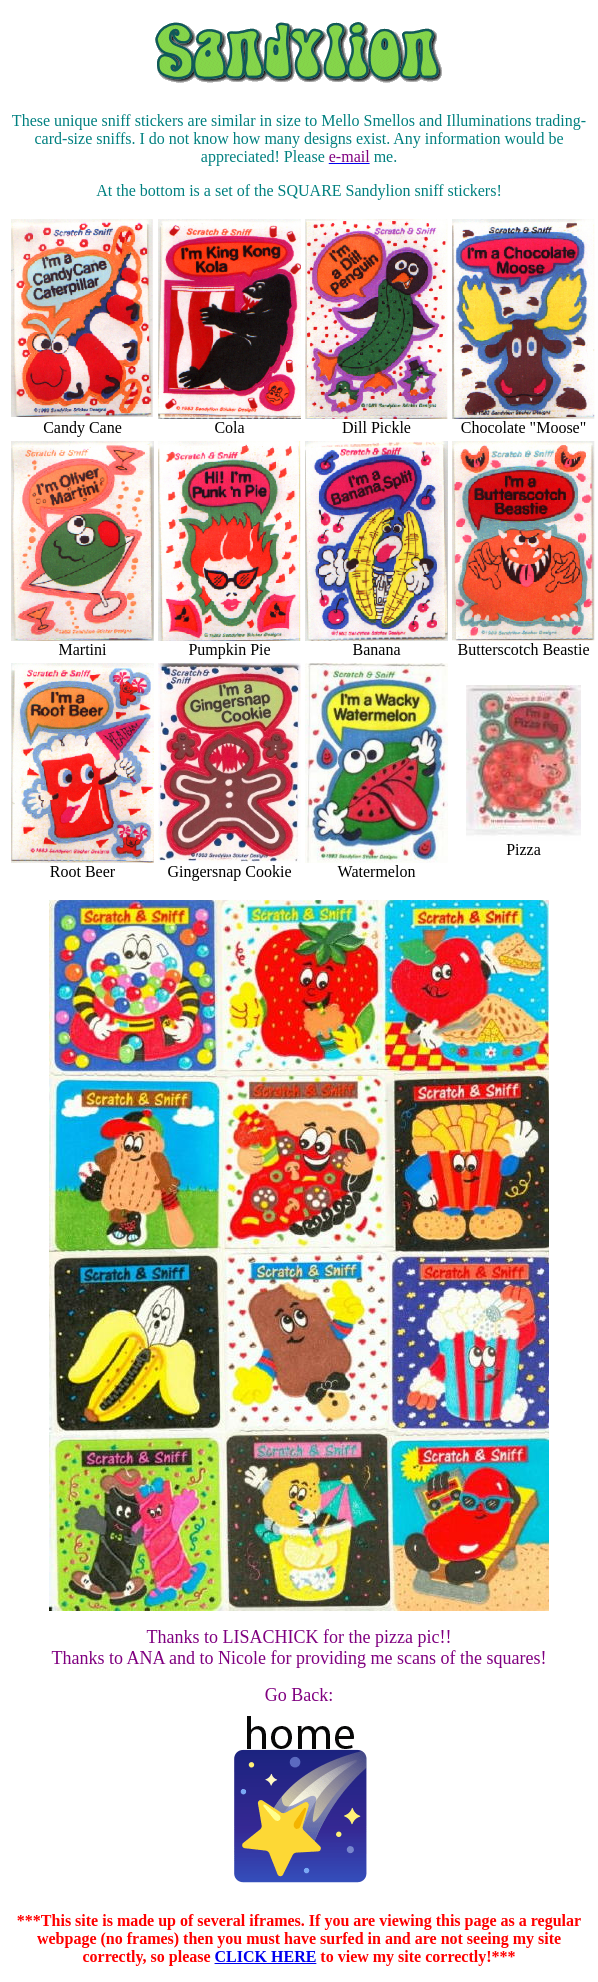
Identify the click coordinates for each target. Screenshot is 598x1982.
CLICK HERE (266, 1956)
